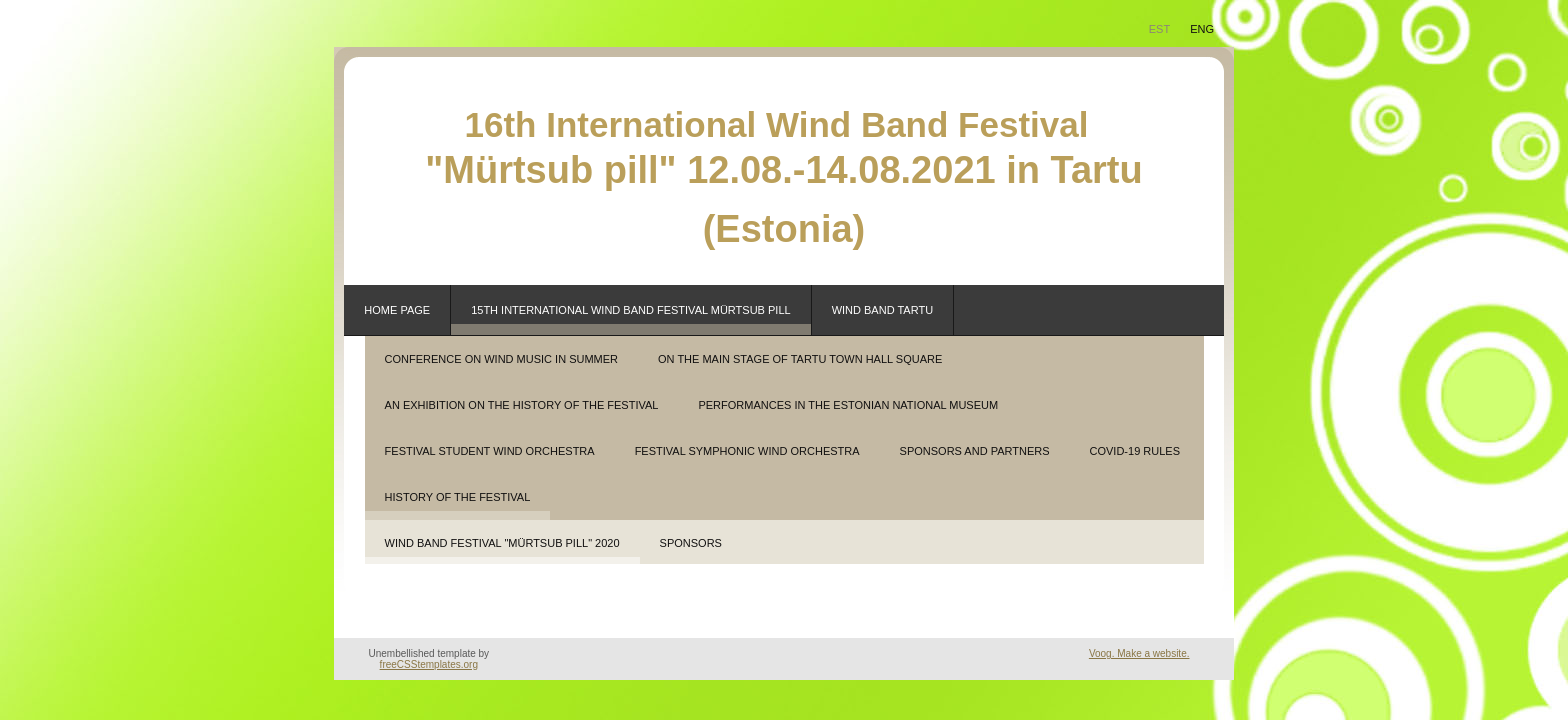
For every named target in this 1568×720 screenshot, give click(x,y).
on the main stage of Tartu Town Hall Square (800, 359)
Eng (1202, 29)
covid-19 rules (1135, 451)
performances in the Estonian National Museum (848, 405)
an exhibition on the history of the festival (522, 405)
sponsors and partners (975, 451)
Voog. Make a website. (1139, 653)
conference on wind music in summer (501, 359)
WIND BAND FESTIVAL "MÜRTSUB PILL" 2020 (502, 543)
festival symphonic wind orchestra (747, 451)
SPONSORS (691, 543)
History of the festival (458, 497)
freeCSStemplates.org (429, 664)
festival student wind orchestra (490, 451)
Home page (397, 310)
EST (1159, 29)
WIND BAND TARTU (882, 310)
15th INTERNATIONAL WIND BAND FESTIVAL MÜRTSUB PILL (630, 310)
